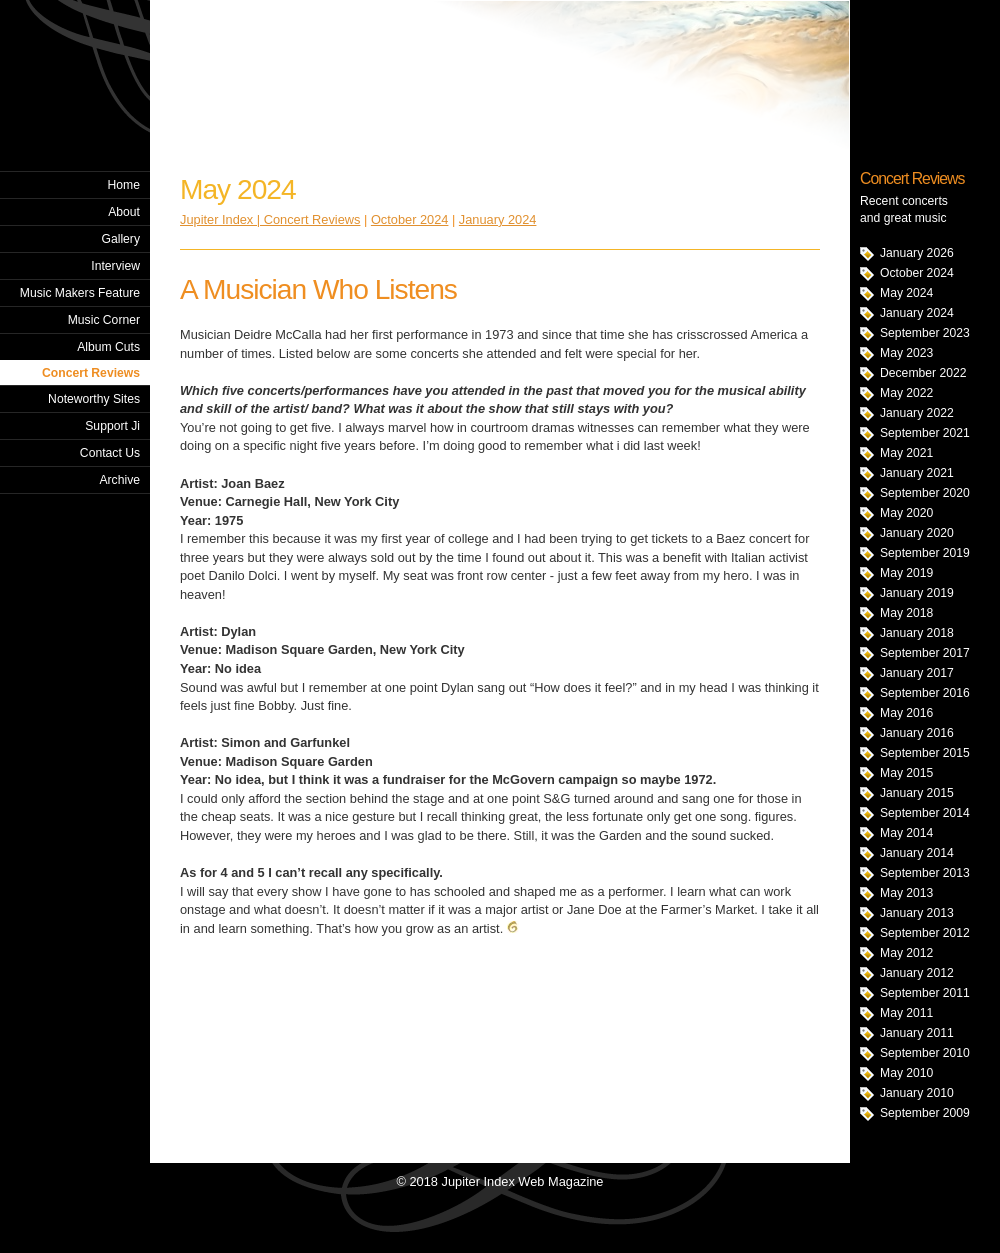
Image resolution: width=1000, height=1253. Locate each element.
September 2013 (925, 873)
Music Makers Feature (80, 293)
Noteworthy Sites (94, 399)
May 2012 (906, 953)
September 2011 (925, 993)
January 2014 (917, 853)
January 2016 (917, 733)
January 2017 (917, 673)
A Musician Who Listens (318, 289)
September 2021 (925, 433)
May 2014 (906, 833)
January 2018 (917, 633)
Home (124, 185)
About (124, 212)
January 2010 (917, 1093)
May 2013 (906, 893)
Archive (119, 480)
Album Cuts (108, 347)
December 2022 (923, 373)
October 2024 (917, 273)
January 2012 (917, 973)
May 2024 (906, 293)
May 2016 (906, 713)
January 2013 (917, 913)
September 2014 (925, 813)
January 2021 (917, 473)
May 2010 (906, 1073)
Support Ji (112, 426)
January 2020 (917, 533)
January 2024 (917, 313)
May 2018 (906, 613)
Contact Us (110, 453)
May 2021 (906, 453)
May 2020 (906, 513)
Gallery (120, 239)
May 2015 (906, 773)
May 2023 (906, 353)
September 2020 (925, 493)
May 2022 (906, 393)
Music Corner (104, 320)
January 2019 (917, 593)
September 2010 (925, 1053)
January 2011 (917, 1033)
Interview (115, 266)
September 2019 (925, 553)
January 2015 (917, 793)
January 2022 (917, 413)
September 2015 (925, 753)
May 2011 (906, 1013)
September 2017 (925, 653)
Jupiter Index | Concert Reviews (270, 219)
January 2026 (917, 253)
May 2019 (906, 573)
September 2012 (925, 933)
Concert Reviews (91, 373)
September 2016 (925, 693)
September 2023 (925, 333)
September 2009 (925, 1113)
